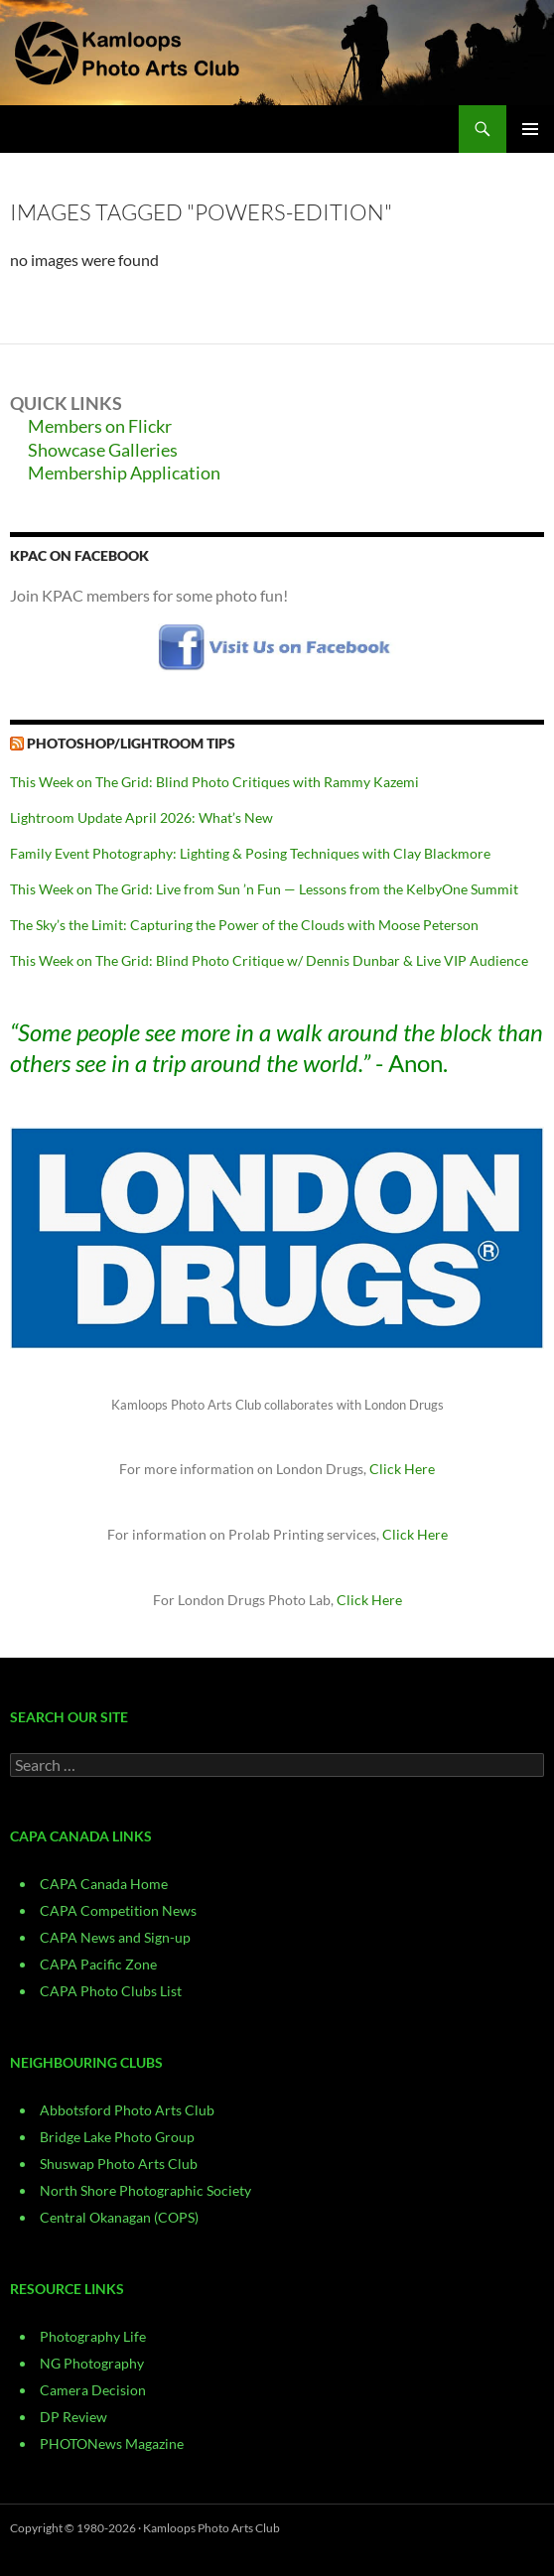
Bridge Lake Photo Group (117, 2136)
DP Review (73, 2416)
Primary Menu (530, 129)
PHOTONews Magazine (112, 2443)
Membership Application (124, 472)
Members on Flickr (100, 426)
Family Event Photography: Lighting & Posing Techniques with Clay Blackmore (250, 853)
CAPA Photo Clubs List (111, 1990)
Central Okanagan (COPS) (119, 2217)
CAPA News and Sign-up (115, 1937)
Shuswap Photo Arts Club (119, 2163)
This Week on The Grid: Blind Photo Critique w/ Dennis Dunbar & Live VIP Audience (269, 960)
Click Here (402, 1468)
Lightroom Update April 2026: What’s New (141, 817)
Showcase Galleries (103, 450)
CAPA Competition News (118, 1910)
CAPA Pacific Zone (98, 1964)
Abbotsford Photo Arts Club (127, 2109)
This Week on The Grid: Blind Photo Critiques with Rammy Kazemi (214, 781)
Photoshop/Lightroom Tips (131, 743)
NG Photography (92, 2363)
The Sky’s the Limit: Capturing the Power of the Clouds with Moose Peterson (244, 924)
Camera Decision (93, 2389)
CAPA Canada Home (104, 1883)
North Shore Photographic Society (145, 2190)
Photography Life (93, 2336)
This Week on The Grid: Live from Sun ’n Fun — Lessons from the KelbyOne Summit (264, 889)
